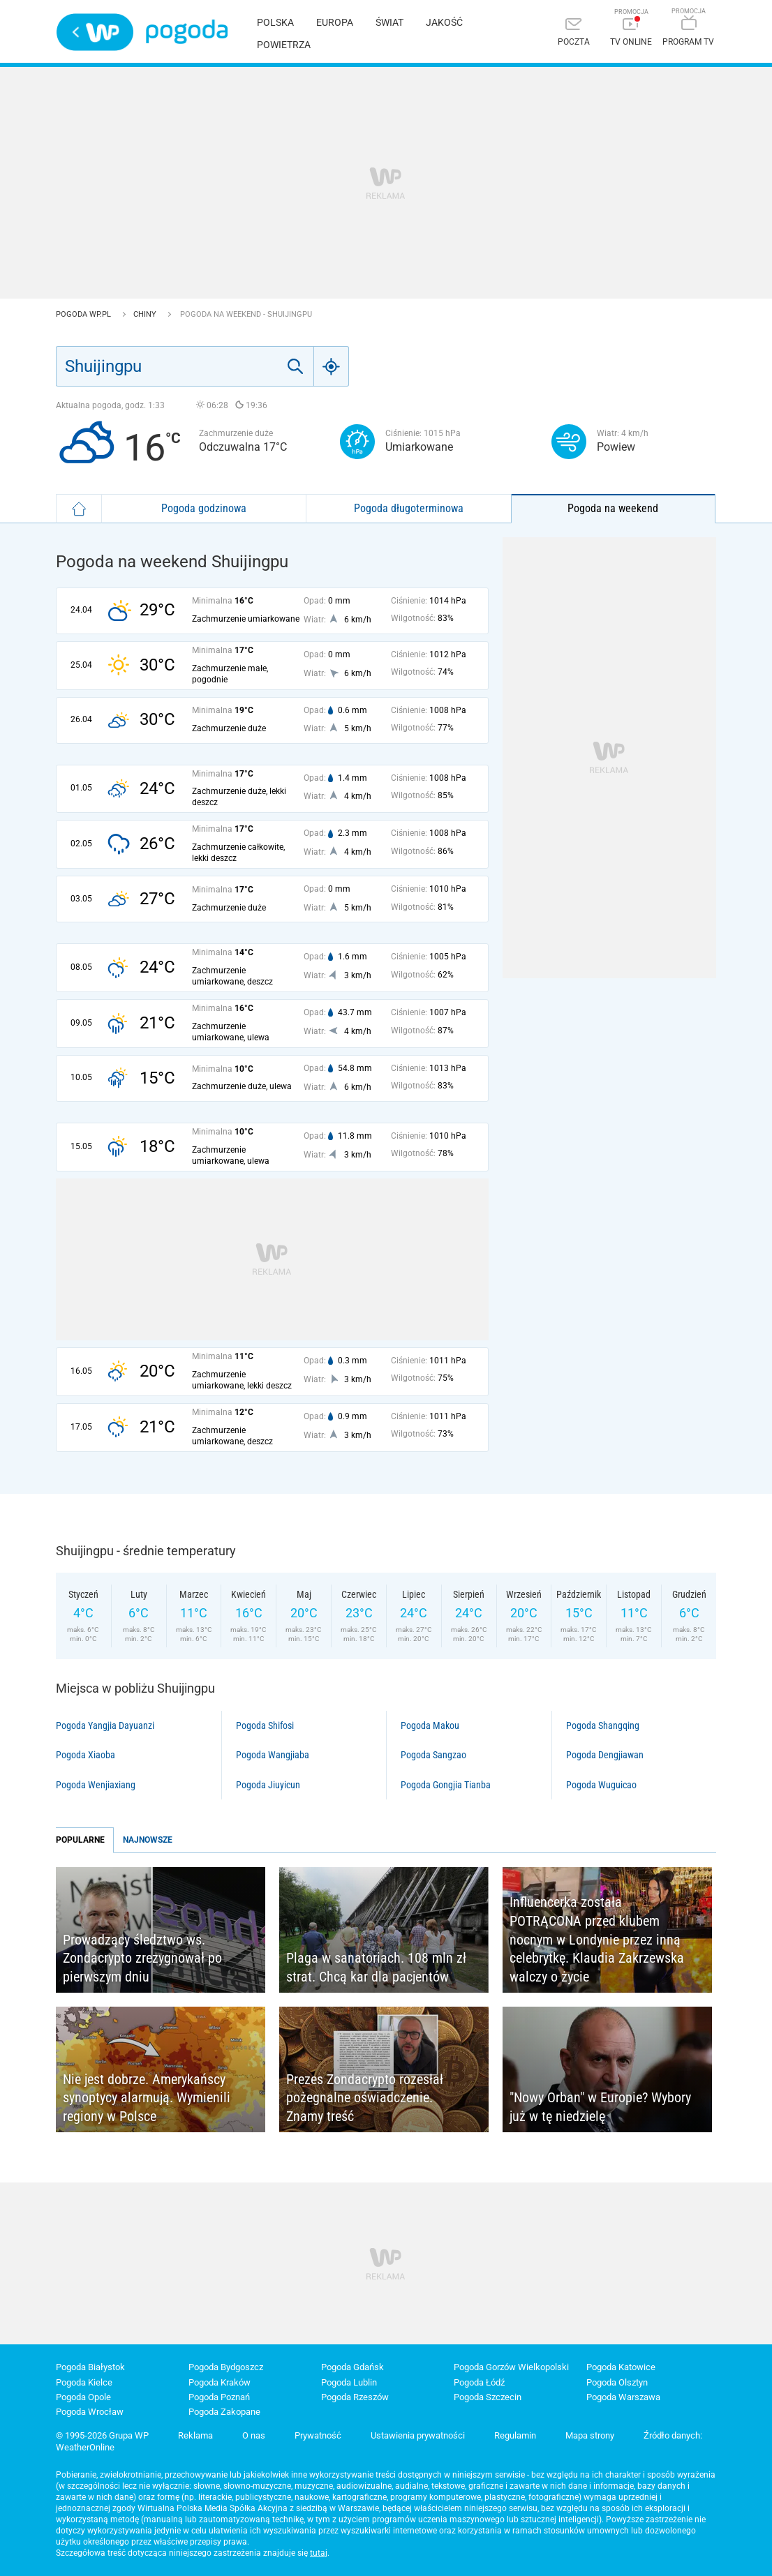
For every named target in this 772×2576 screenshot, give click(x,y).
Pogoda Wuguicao (601, 1784)
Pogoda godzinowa (203, 508)
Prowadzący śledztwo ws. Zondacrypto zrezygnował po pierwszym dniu (142, 1958)
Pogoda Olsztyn (617, 2382)
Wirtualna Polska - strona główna (95, 32)
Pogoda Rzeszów (355, 2397)
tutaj (318, 2553)
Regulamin (515, 2435)
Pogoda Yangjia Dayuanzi (105, 1725)
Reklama (195, 2435)
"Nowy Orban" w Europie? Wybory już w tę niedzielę (600, 2107)
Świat (389, 22)
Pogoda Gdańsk (352, 2367)
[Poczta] (574, 33)
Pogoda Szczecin (487, 2397)
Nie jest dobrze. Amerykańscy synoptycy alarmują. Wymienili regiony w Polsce (146, 2098)
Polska (275, 22)
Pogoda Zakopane (224, 2411)
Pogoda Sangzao (433, 1754)
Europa (334, 22)
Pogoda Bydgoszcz (225, 2367)
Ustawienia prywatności (418, 2435)
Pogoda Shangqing (602, 1725)
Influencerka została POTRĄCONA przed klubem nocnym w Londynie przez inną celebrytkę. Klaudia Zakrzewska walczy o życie (597, 1939)
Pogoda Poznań (219, 2397)
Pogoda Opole (83, 2397)
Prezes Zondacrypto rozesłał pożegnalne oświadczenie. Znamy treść (364, 2098)
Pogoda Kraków (219, 2382)
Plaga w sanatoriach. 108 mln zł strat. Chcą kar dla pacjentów (376, 1967)
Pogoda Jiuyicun (268, 1784)
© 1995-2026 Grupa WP (102, 2435)
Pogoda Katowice (620, 2367)
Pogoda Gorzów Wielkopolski (511, 2367)
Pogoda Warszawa (623, 2397)
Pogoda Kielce (84, 2382)
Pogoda (187, 32)
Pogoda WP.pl (84, 314)
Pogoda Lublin (349, 2382)
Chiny (145, 314)
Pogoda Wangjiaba (272, 1754)
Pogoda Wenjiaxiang (95, 1784)
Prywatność (318, 2435)
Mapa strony (589, 2435)
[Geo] (331, 366)
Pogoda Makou (430, 1725)
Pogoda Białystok (90, 2367)
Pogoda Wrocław (90, 2411)
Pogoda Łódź (479, 2382)
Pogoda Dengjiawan (605, 1754)
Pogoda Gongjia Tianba (446, 1784)
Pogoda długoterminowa (408, 508)
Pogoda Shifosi (265, 1725)
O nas (253, 2435)
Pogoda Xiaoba (85, 1754)
